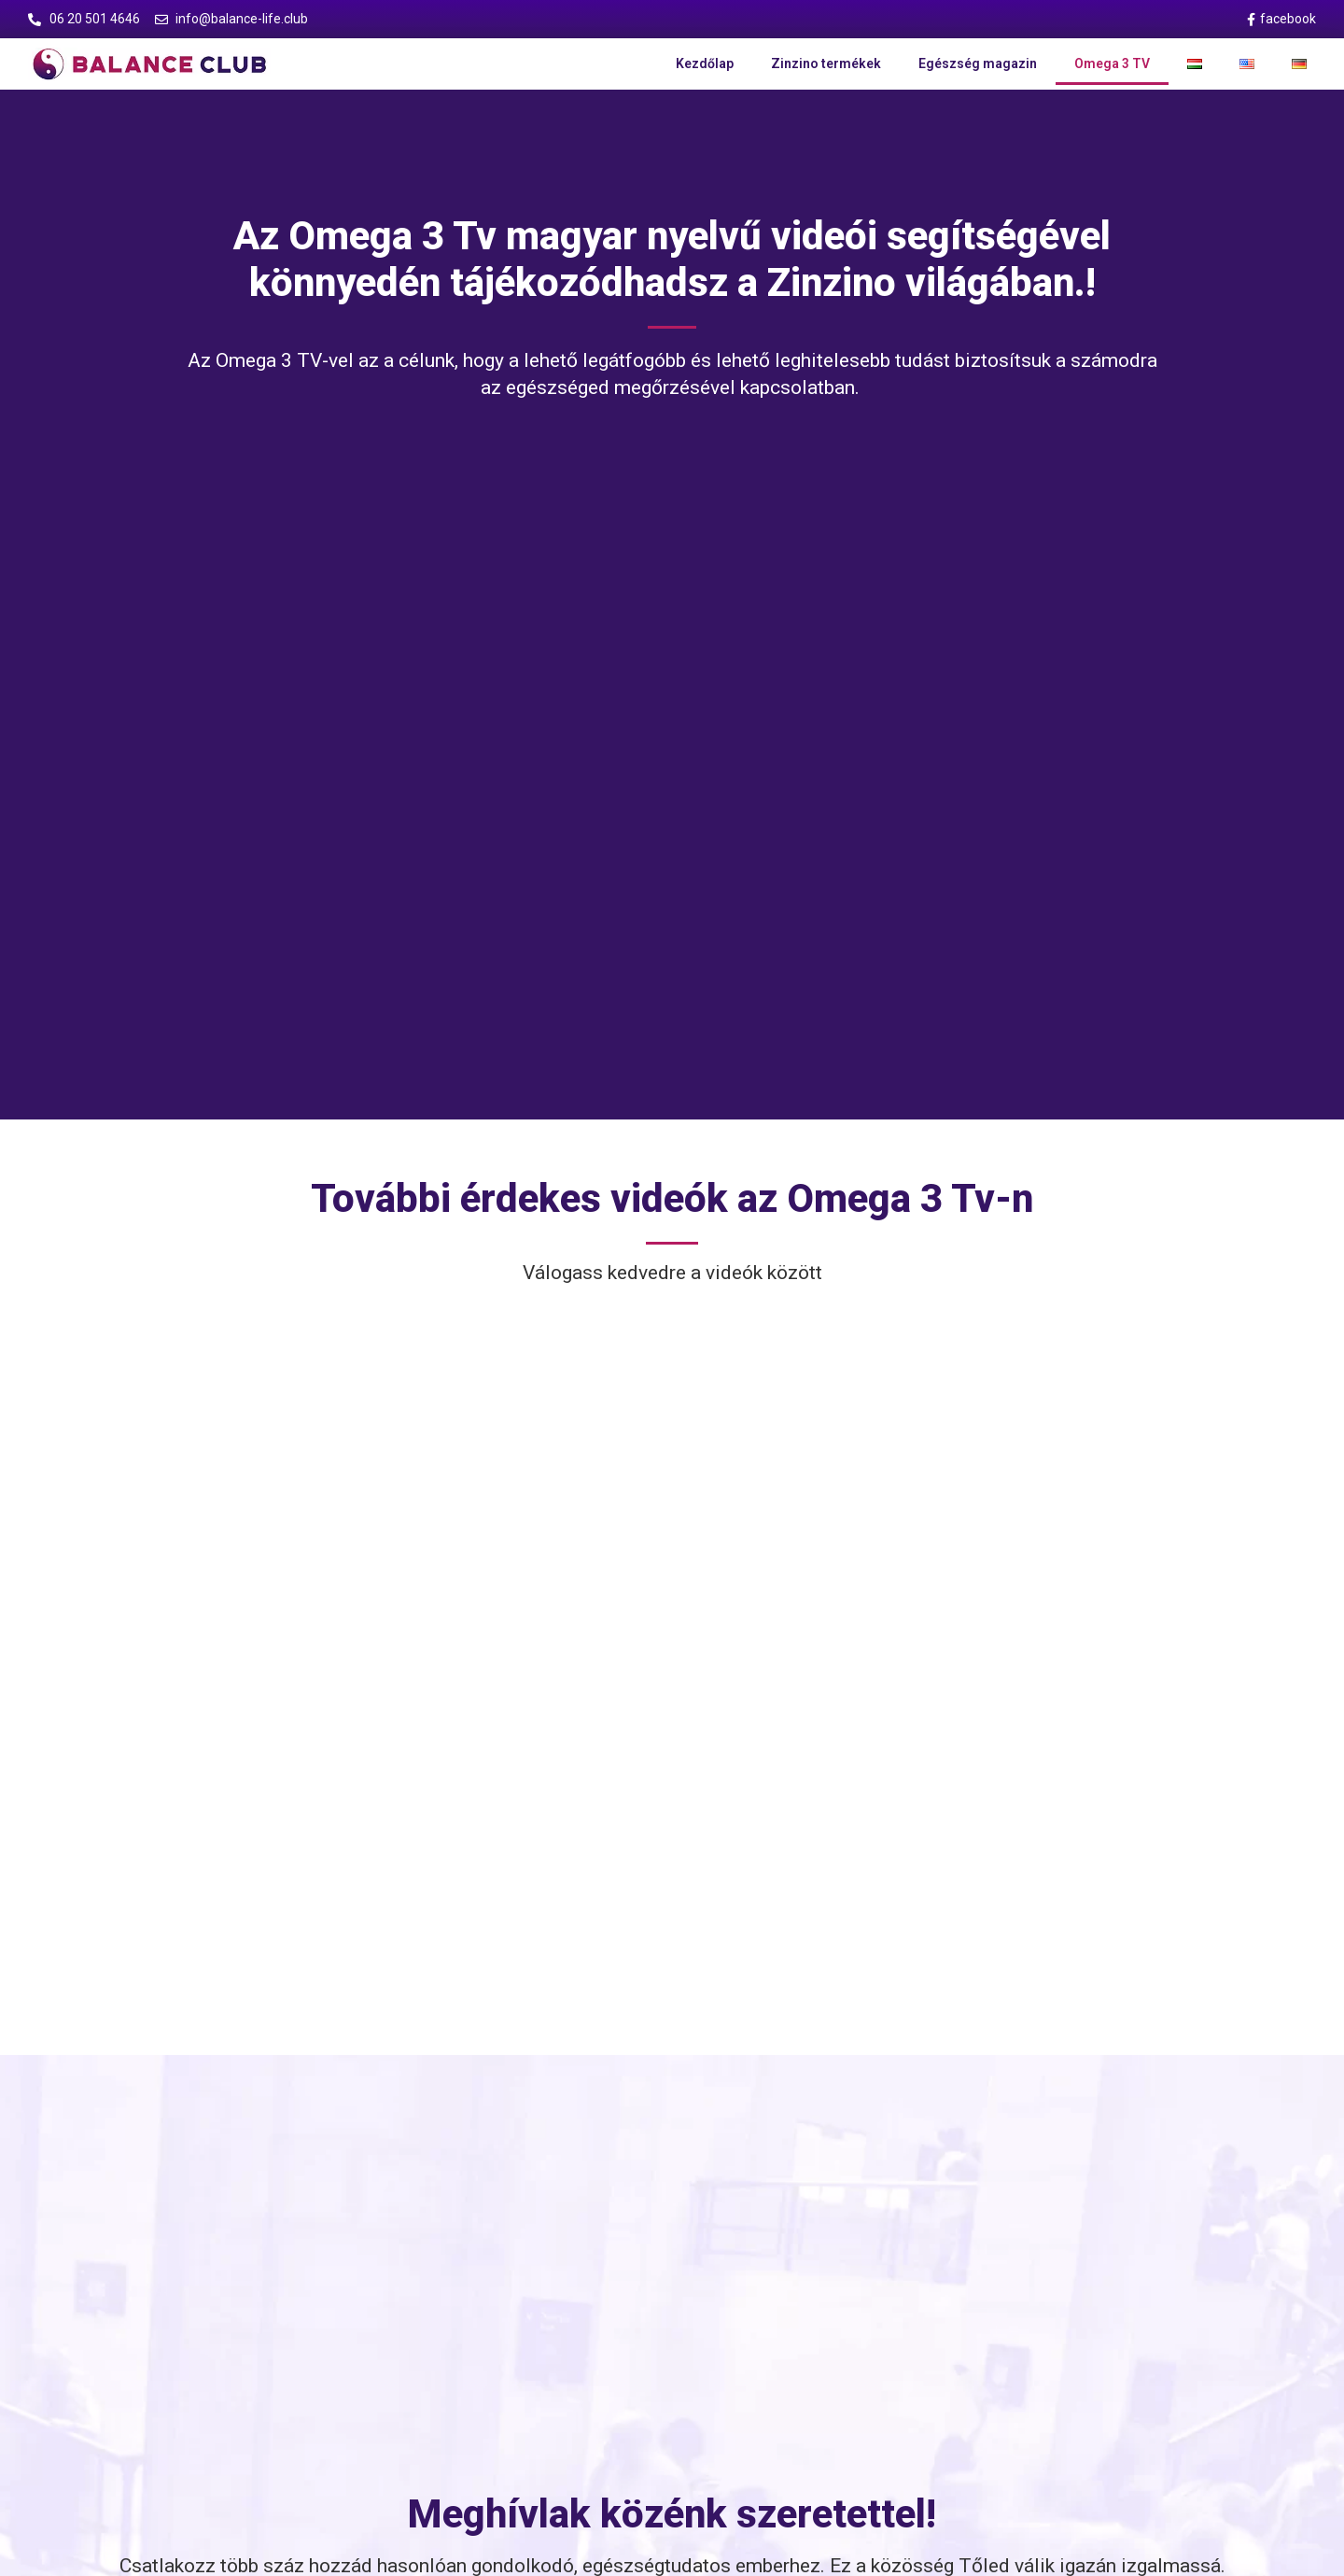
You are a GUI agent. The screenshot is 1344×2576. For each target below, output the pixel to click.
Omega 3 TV (1112, 63)
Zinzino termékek (826, 63)
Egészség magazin (977, 63)
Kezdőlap (705, 63)
